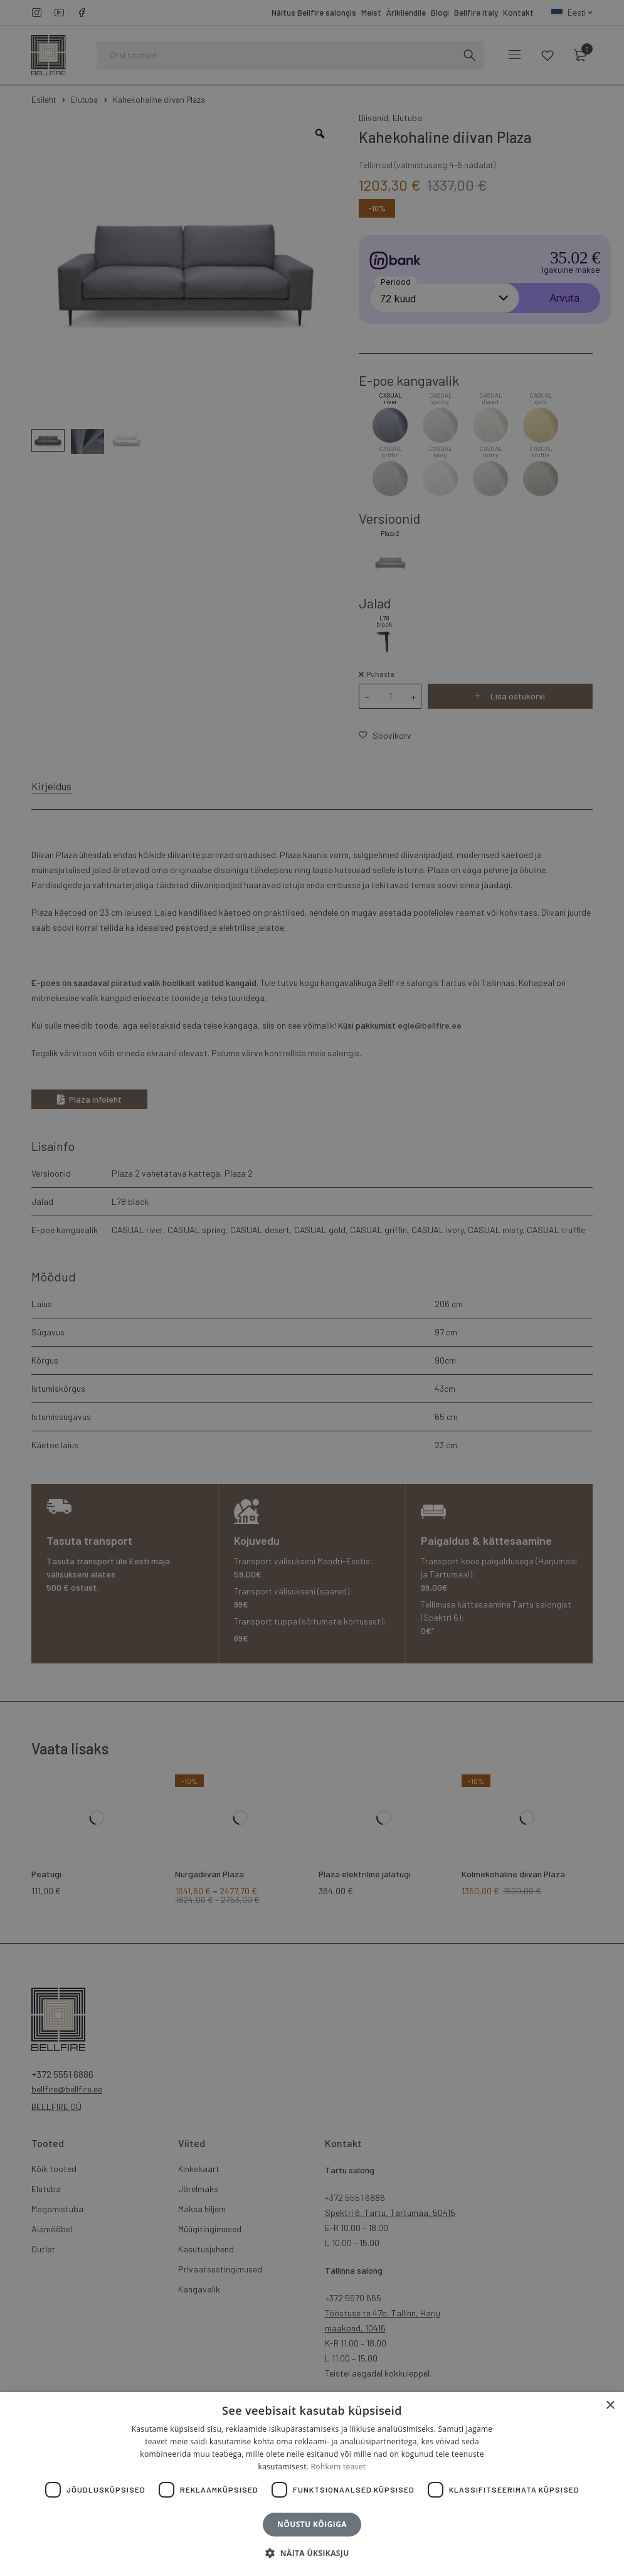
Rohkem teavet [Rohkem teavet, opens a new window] (338, 2466)
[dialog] (312, 1288)
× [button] (610, 2405)
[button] (312, 2553)
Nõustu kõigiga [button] (312, 2524)
